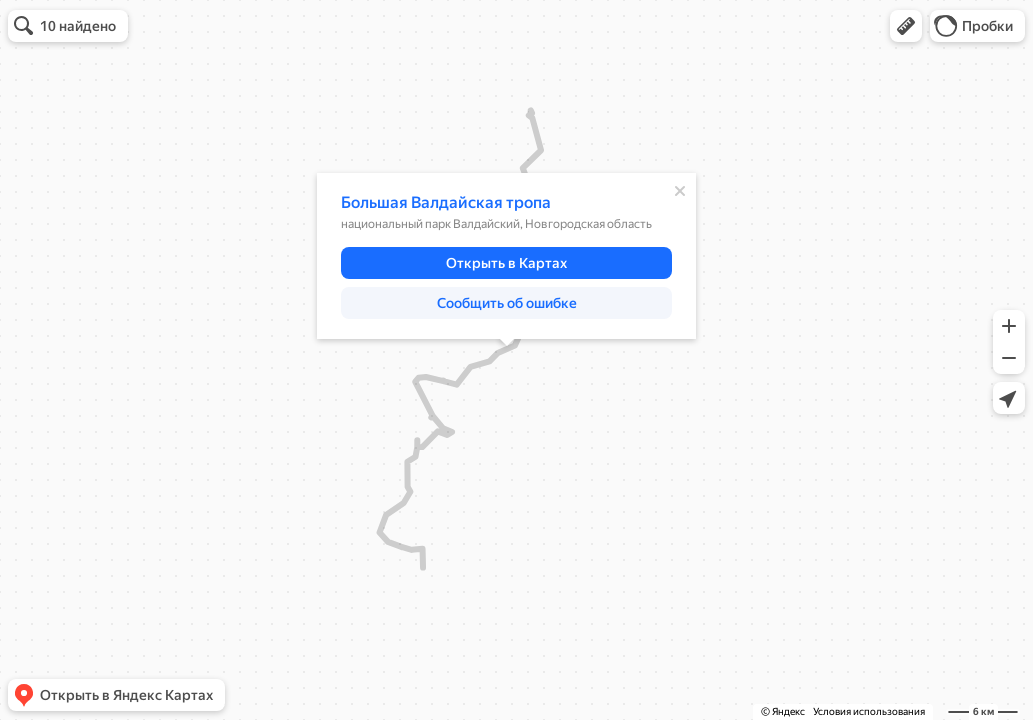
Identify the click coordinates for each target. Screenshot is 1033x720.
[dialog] (506, 256)
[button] (906, 26)
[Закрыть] (680, 191)
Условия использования (869, 711)
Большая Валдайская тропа (446, 202)
